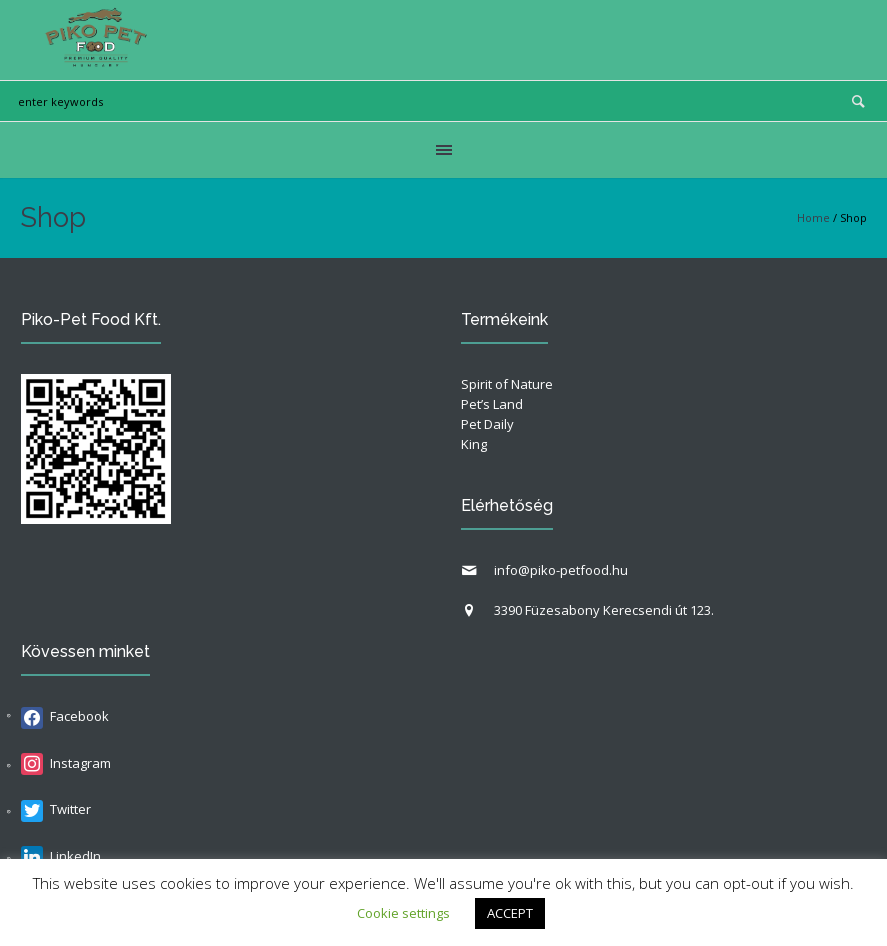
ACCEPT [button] (510, 913)
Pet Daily (487, 424)
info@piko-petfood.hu (561, 570)
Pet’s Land (492, 404)
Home (813, 217)
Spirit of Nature (507, 384)
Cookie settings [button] (403, 913)
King (474, 444)
